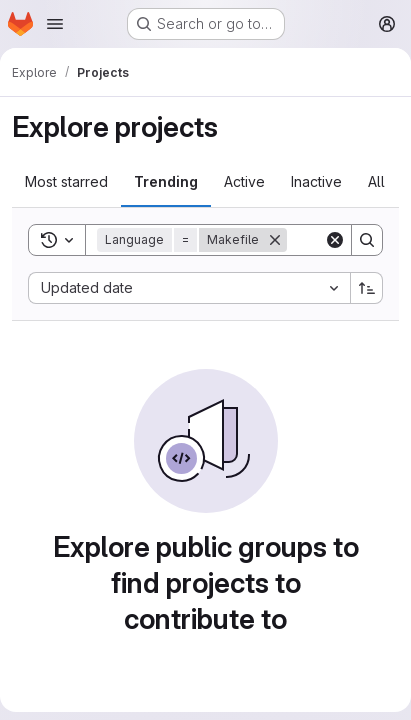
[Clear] (335, 240)
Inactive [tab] (316, 181)
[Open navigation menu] (55, 24)
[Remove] (275, 240)
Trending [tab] (166, 181)
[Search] (367, 240)
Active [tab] (244, 181)
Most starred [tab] (66, 181)
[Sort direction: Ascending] (367, 288)
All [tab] (376, 181)
